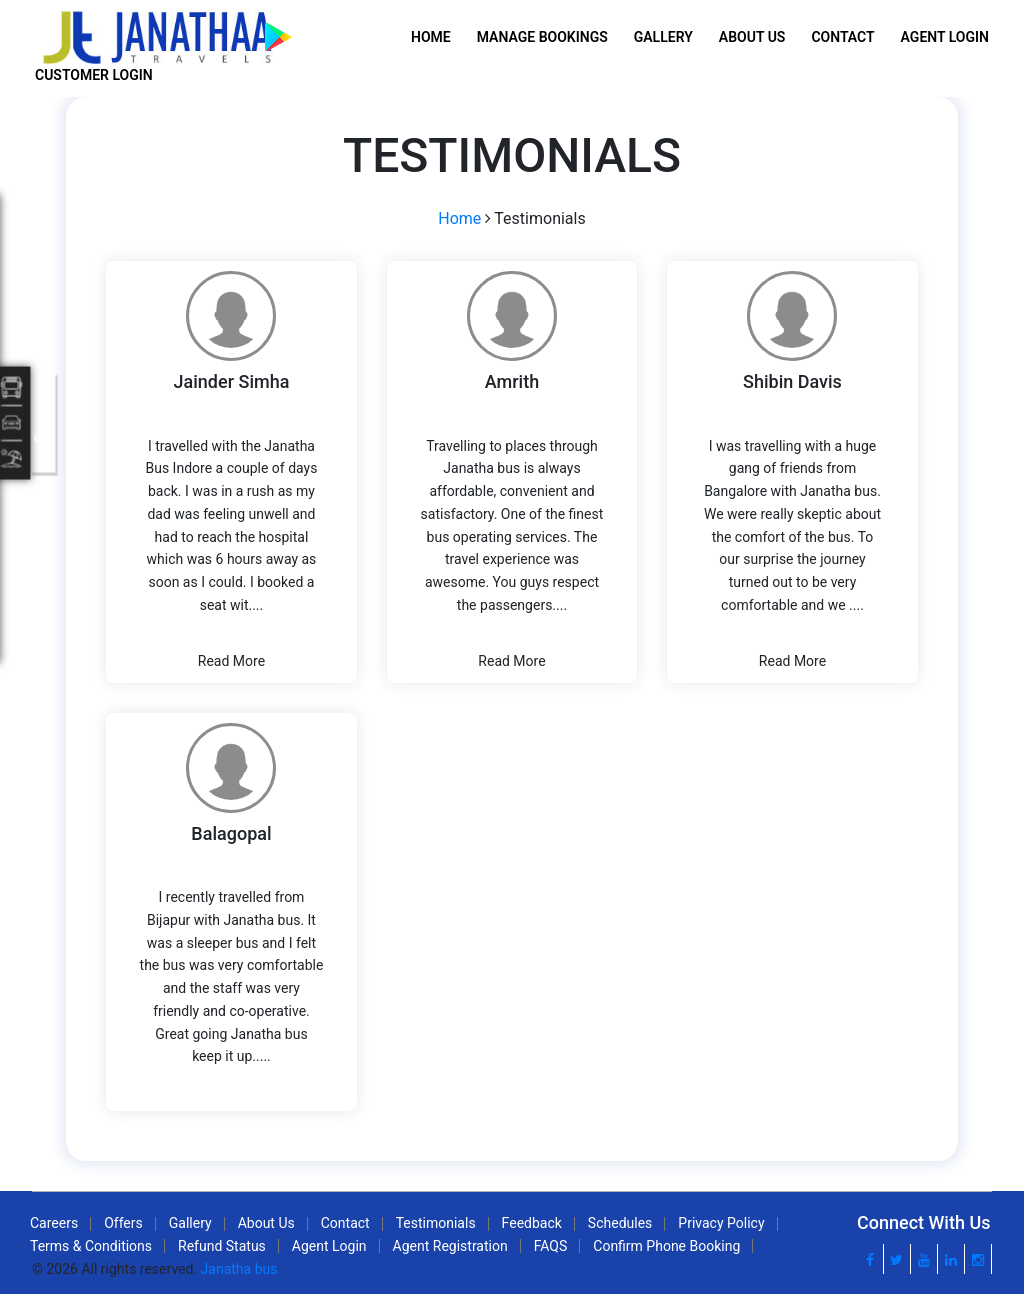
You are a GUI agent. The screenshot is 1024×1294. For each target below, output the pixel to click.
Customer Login (94, 75)
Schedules (620, 1223)
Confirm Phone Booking (666, 1246)
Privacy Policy (721, 1223)
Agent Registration (450, 1246)
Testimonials (436, 1223)
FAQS (551, 1246)
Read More (231, 661)
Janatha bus (239, 1269)
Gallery (663, 37)
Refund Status (222, 1246)
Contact (842, 37)
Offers (123, 1223)
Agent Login (945, 37)
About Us (752, 37)
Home (431, 37)
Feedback (532, 1223)
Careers (54, 1223)
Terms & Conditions (91, 1246)
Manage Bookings (542, 37)
